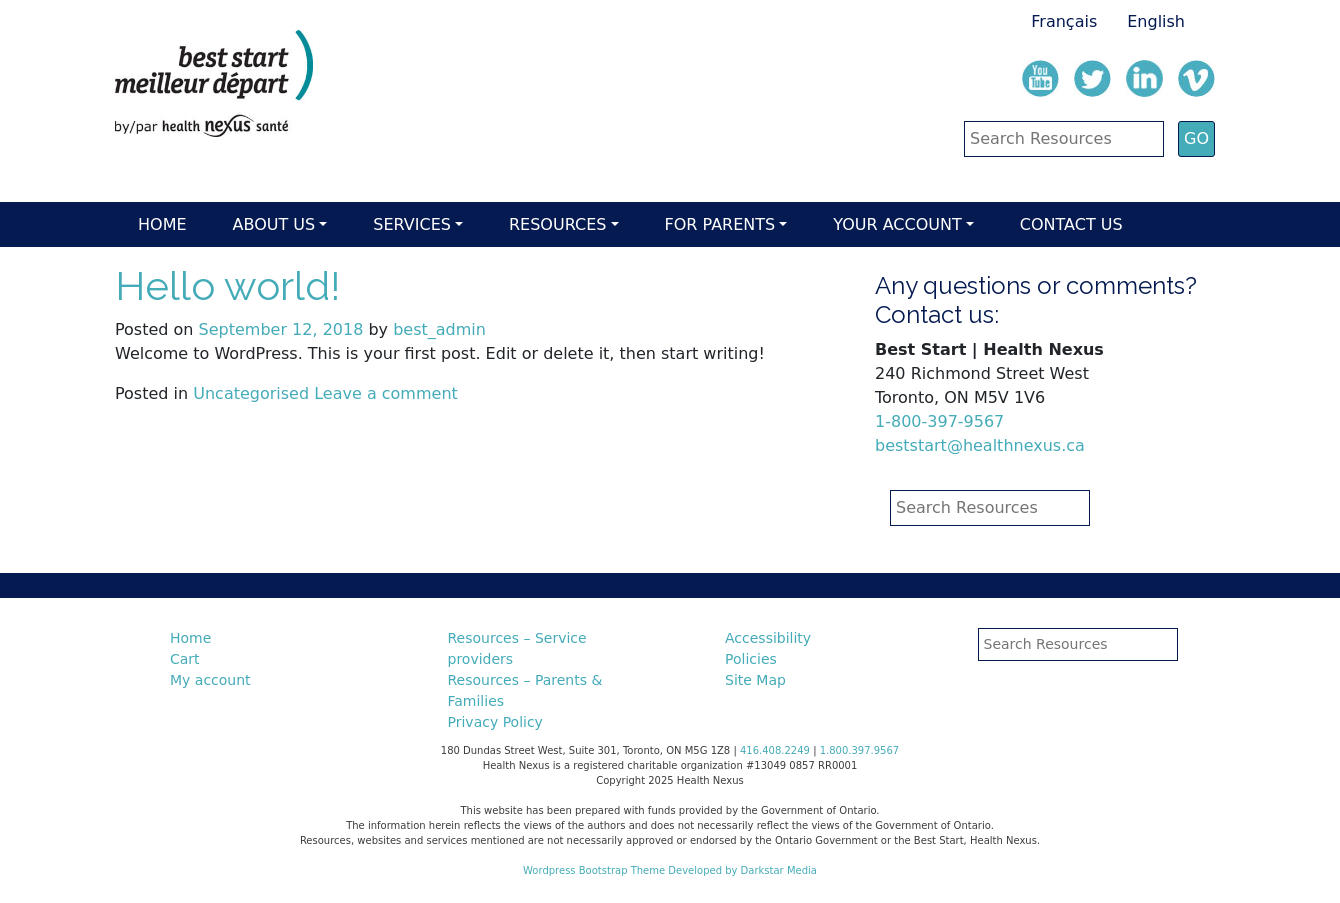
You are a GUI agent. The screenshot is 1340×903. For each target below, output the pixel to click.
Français (1064, 21)
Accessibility (768, 638)
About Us (274, 224)
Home (162, 224)
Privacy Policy (495, 722)
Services (412, 224)
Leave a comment (386, 393)
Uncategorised (251, 393)
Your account (897, 224)
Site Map (755, 680)
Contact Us (1071, 224)
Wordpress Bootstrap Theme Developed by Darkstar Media (670, 870)
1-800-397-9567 (939, 421)
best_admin (439, 329)
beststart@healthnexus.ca (980, 445)
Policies (751, 659)
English (1156, 21)
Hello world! (227, 285)
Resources (557, 224)
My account (210, 680)
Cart (185, 659)
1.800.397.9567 (860, 750)
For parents (720, 224)
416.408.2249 (775, 750)
